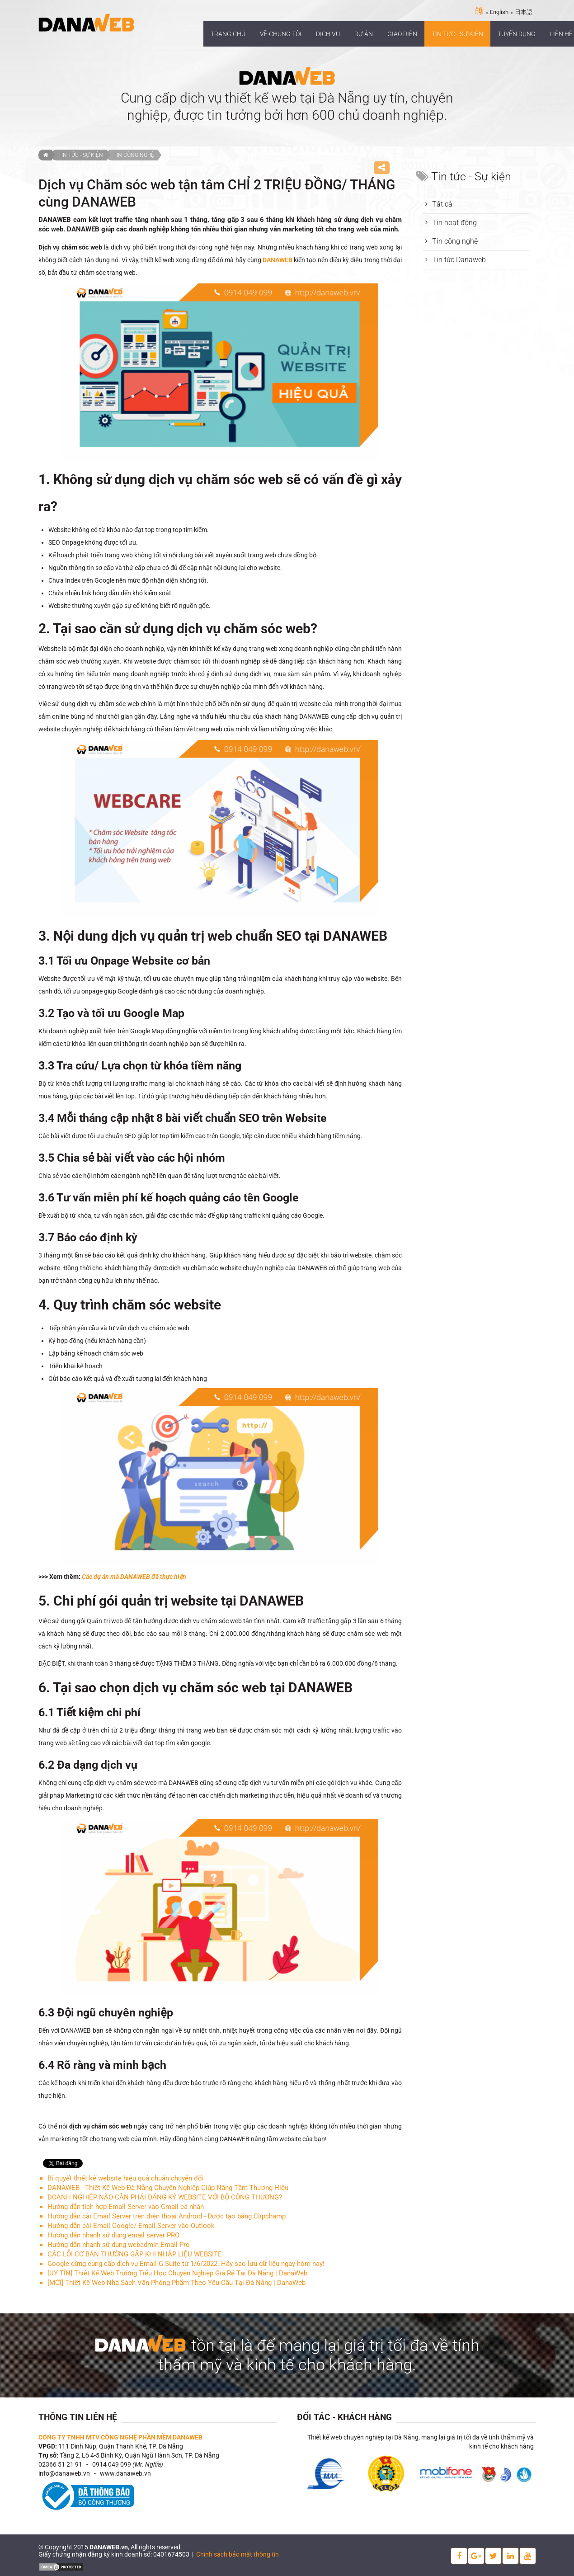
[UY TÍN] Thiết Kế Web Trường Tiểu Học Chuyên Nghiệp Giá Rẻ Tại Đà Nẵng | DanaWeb (177, 2273)
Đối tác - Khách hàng (344, 2417)
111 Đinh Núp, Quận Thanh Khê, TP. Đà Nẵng (120, 2446)
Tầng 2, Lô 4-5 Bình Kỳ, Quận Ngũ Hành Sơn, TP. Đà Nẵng (139, 2455)
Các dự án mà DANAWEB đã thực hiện (134, 1576)
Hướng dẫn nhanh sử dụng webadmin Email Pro (118, 2245)
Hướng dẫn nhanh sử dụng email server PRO (113, 2235)
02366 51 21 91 (60, 2464)
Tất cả (442, 204)
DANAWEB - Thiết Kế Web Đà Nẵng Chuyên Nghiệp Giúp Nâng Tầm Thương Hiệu (167, 2188)
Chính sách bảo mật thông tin (237, 2554)
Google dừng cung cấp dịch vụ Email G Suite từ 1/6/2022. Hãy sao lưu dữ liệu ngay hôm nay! (186, 2264)
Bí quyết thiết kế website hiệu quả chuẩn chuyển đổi (125, 2178)
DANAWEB (277, 260)
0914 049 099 (111, 2464)
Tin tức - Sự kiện (80, 155)
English (499, 12)
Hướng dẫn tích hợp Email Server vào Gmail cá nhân (125, 2207)
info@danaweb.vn (64, 2473)
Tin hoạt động (454, 222)
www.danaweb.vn (125, 2473)
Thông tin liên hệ (77, 2417)
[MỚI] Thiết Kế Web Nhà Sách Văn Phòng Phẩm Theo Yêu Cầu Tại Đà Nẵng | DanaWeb (176, 2283)
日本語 (523, 12)
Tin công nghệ (133, 155)
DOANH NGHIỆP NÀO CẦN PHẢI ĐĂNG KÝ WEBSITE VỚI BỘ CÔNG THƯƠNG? (164, 2197)
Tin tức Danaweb (459, 259)
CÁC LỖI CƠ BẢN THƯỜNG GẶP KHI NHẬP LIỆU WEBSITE (134, 2254)
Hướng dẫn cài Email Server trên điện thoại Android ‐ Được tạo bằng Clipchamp (166, 2216)
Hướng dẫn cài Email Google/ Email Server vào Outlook (131, 2226)
